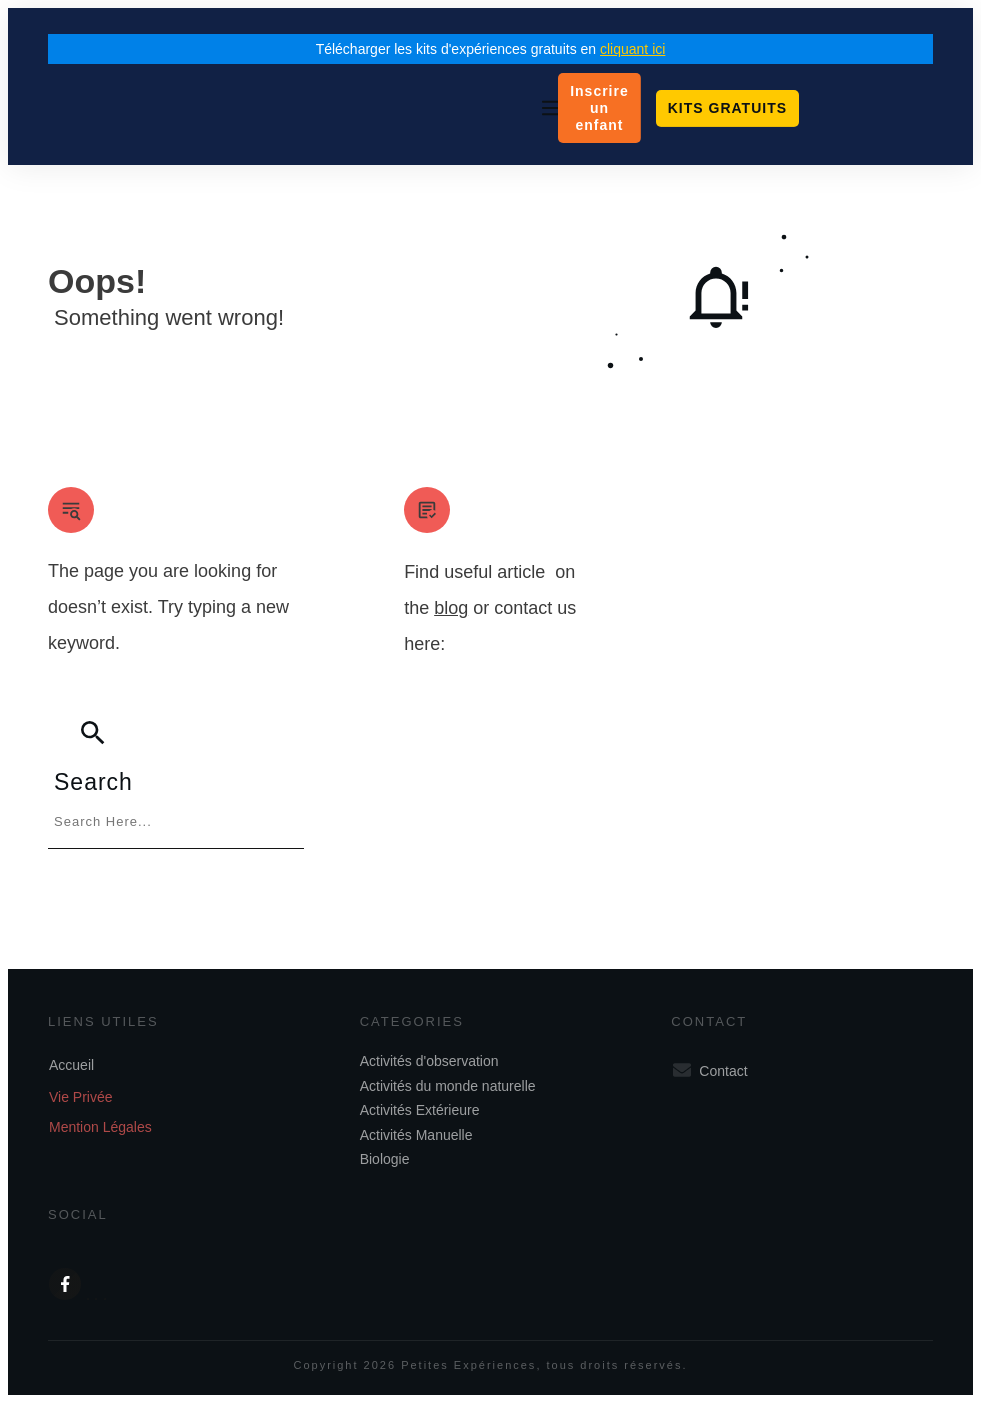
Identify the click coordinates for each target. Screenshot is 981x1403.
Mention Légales (100, 1127)
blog (451, 608)
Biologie (385, 1159)
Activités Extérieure (420, 1110)
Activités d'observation (429, 1061)
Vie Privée (81, 1097)
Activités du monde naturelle (448, 1086)
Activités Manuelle (416, 1135)
